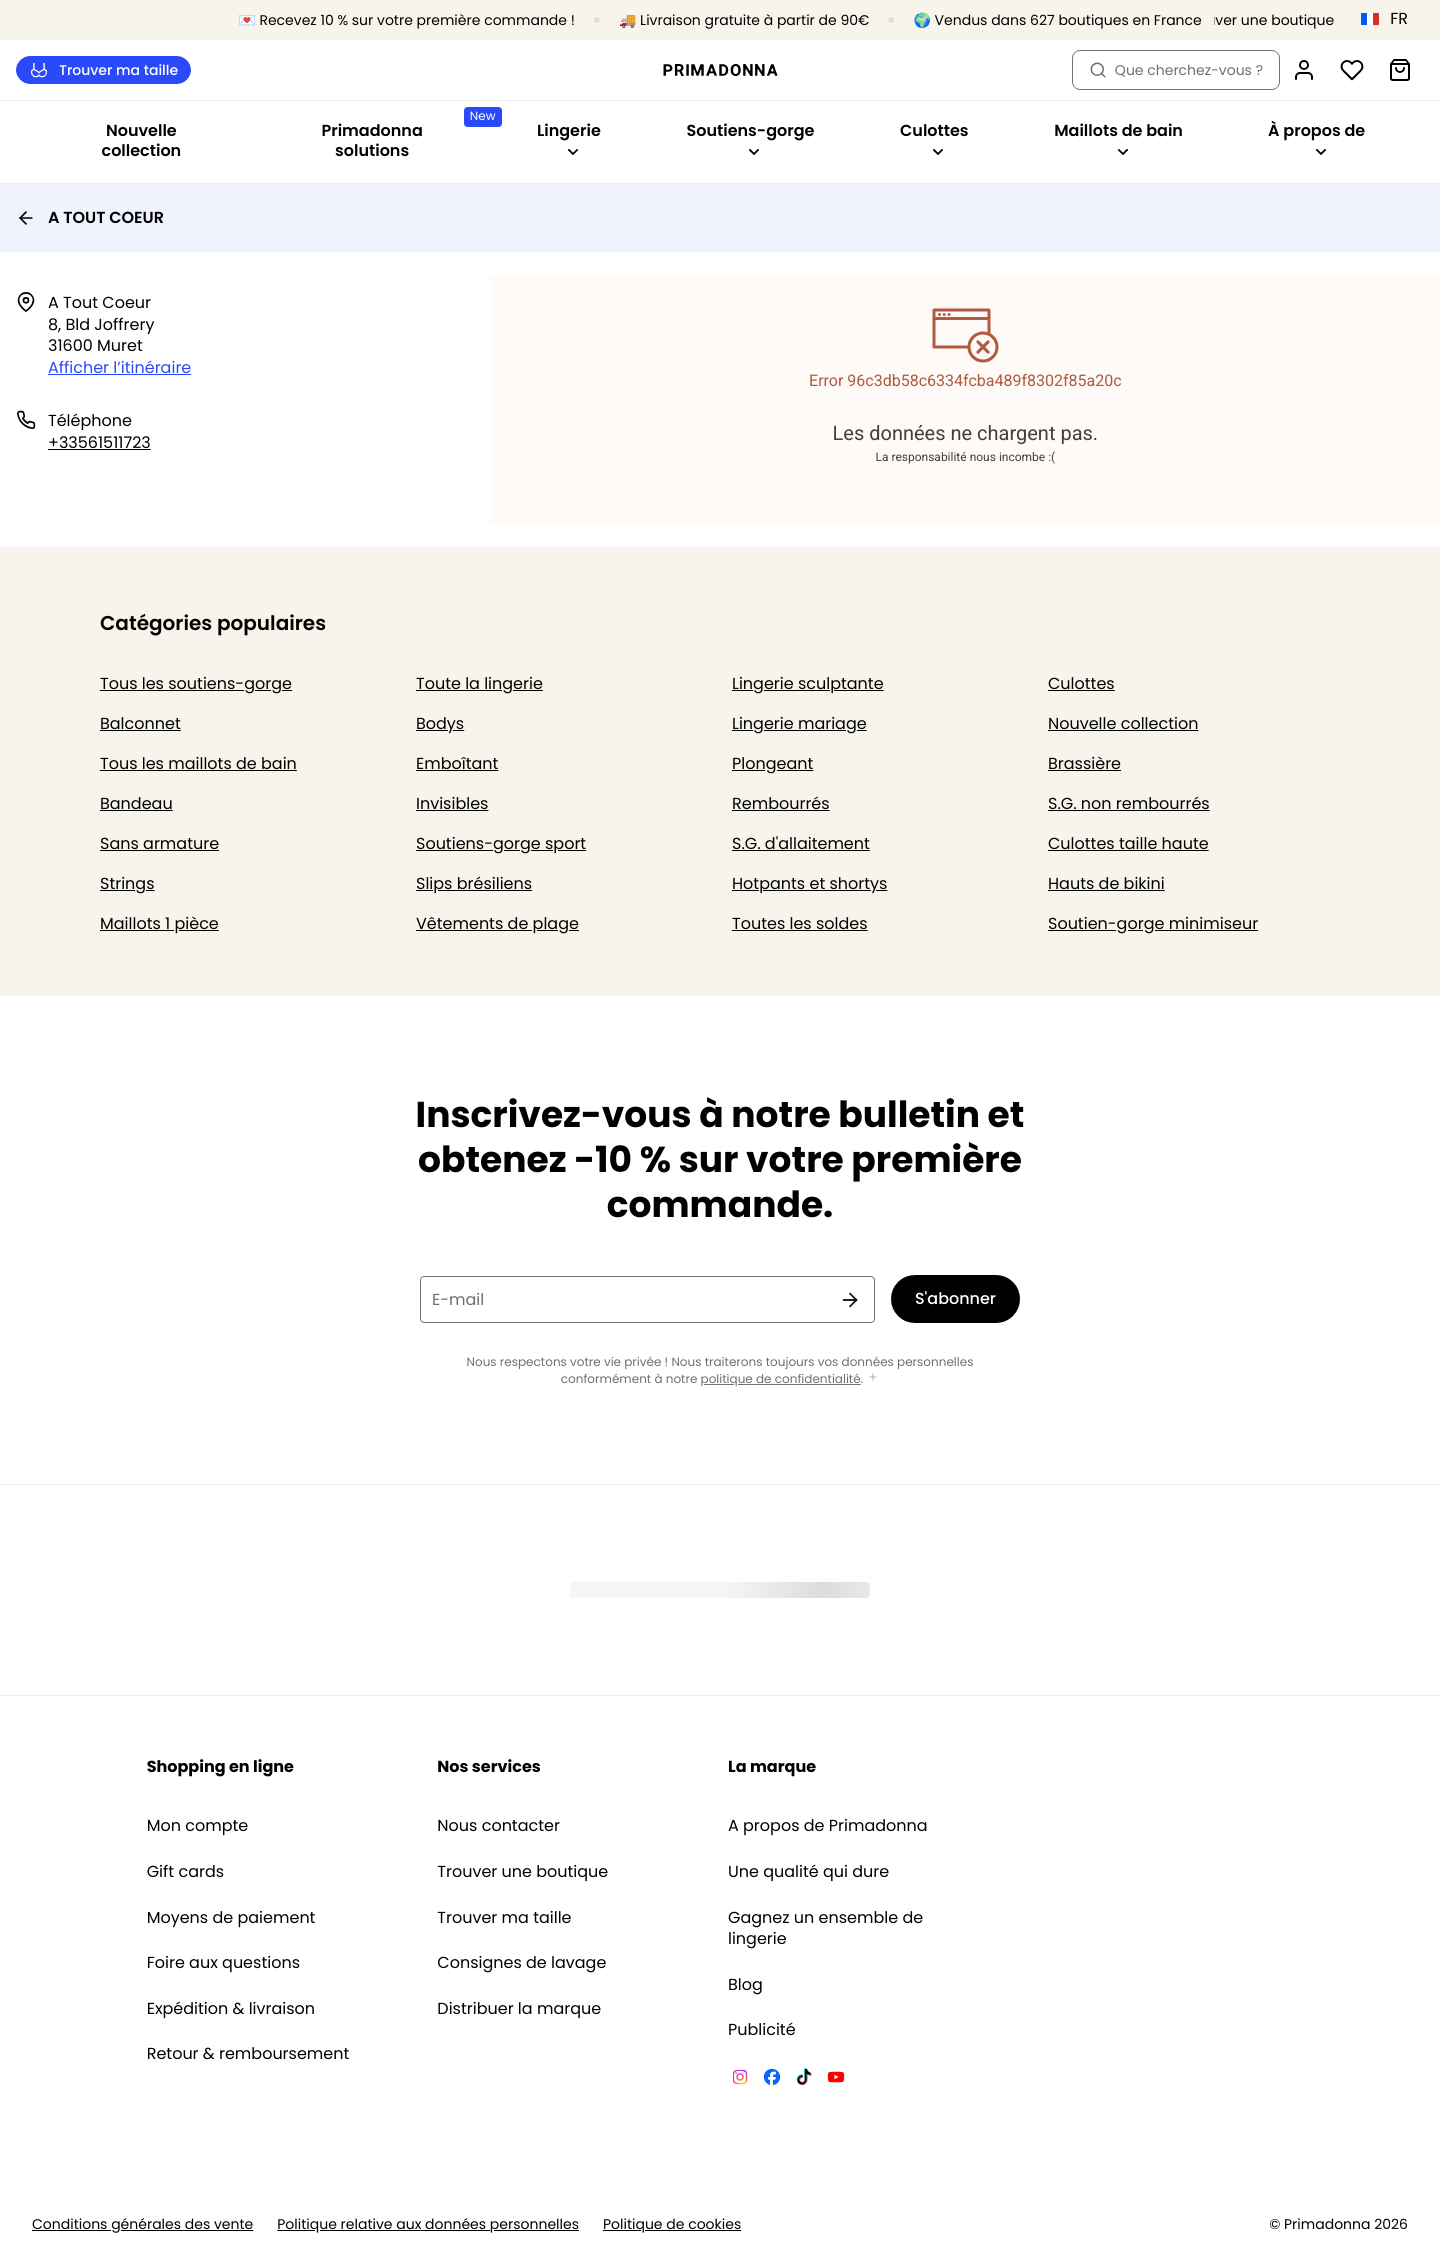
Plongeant (772, 763)
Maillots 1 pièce (159, 923)
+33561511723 (99, 442)
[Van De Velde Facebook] (772, 2080)
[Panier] (1400, 70)
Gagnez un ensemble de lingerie (825, 1928)
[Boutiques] (1250, 20)
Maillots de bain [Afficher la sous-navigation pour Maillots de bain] (1118, 138)
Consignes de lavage (521, 1963)
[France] (1391, 19)
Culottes (1081, 683)
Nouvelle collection (142, 140)
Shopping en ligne (220, 1766)
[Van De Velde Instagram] (740, 2080)
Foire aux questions (223, 1963)
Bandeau (136, 803)
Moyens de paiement (231, 1918)
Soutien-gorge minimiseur (1153, 923)
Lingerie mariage (799, 723)
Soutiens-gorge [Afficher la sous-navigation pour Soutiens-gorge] (750, 138)
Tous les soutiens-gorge (196, 683)
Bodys (440, 723)
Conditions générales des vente (142, 2224)
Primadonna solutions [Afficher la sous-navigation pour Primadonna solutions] (407, 134)
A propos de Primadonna (828, 1826)
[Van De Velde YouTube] (836, 2080)
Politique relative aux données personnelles (428, 2224)
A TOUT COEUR (90, 217)
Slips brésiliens (474, 883)
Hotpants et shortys (809, 883)
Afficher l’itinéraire (119, 367)
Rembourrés (781, 803)
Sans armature (159, 843)
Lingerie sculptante (808, 683)
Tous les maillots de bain (198, 763)
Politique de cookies (672, 2224)
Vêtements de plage (497, 923)
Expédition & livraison (231, 2009)
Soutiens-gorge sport (501, 843)
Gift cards (185, 1872)
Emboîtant (457, 763)
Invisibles (452, 803)
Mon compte (198, 1826)
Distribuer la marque (519, 2009)
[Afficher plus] (873, 1378)
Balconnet (140, 723)
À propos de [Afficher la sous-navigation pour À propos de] (1316, 138)
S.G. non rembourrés (1129, 803)
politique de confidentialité (781, 1379)
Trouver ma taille (103, 70)
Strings (127, 883)
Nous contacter (498, 1826)
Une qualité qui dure (808, 1872)
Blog (745, 1985)
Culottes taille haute (1128, 843)
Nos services (488, 1766)
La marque (772, 1766)
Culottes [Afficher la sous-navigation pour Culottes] (934, 138)
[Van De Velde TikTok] (804, 2080)
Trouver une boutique (522, 1872)
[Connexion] (1304, 70)
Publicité (762, 2030)
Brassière (1084, 763)
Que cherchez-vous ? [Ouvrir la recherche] (1176, 70)
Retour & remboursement (248, 2054)
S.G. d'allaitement (801, 843)
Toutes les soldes (800, 923)
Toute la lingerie (479, 683)
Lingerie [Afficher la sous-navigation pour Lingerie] (569, 138)
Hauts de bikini (1106, 883)
